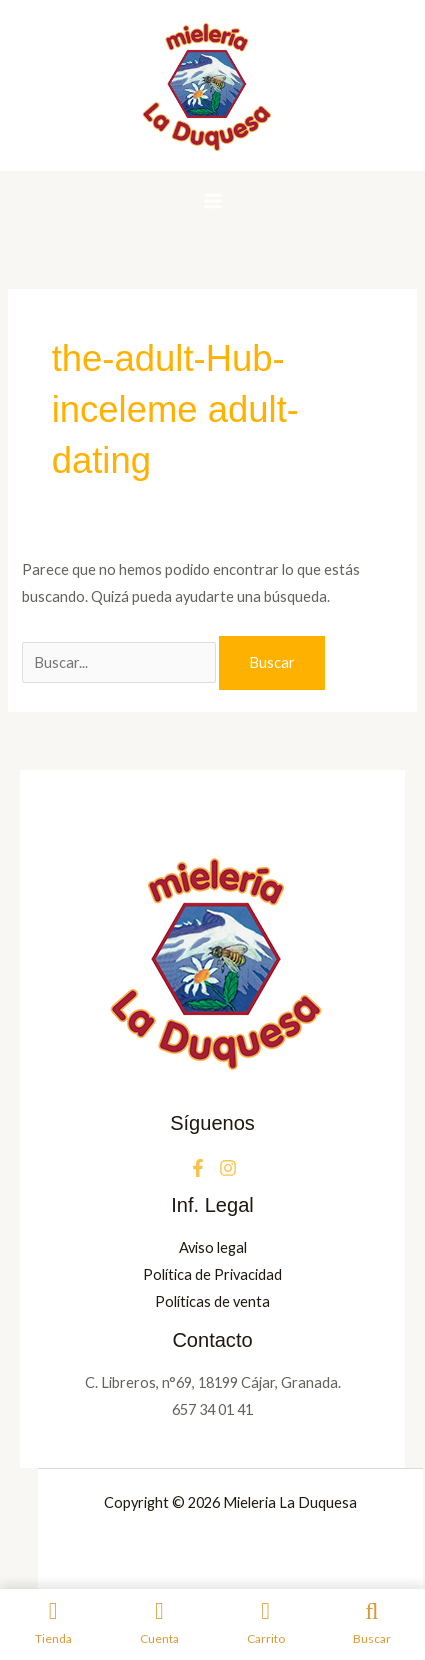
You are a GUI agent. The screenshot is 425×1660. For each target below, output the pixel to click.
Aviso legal (213, 1247)
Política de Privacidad (212, 1274)
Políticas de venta (212, 1301)
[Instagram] (228, 1168)
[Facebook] (198, 1168)
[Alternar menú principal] (212, 201)
